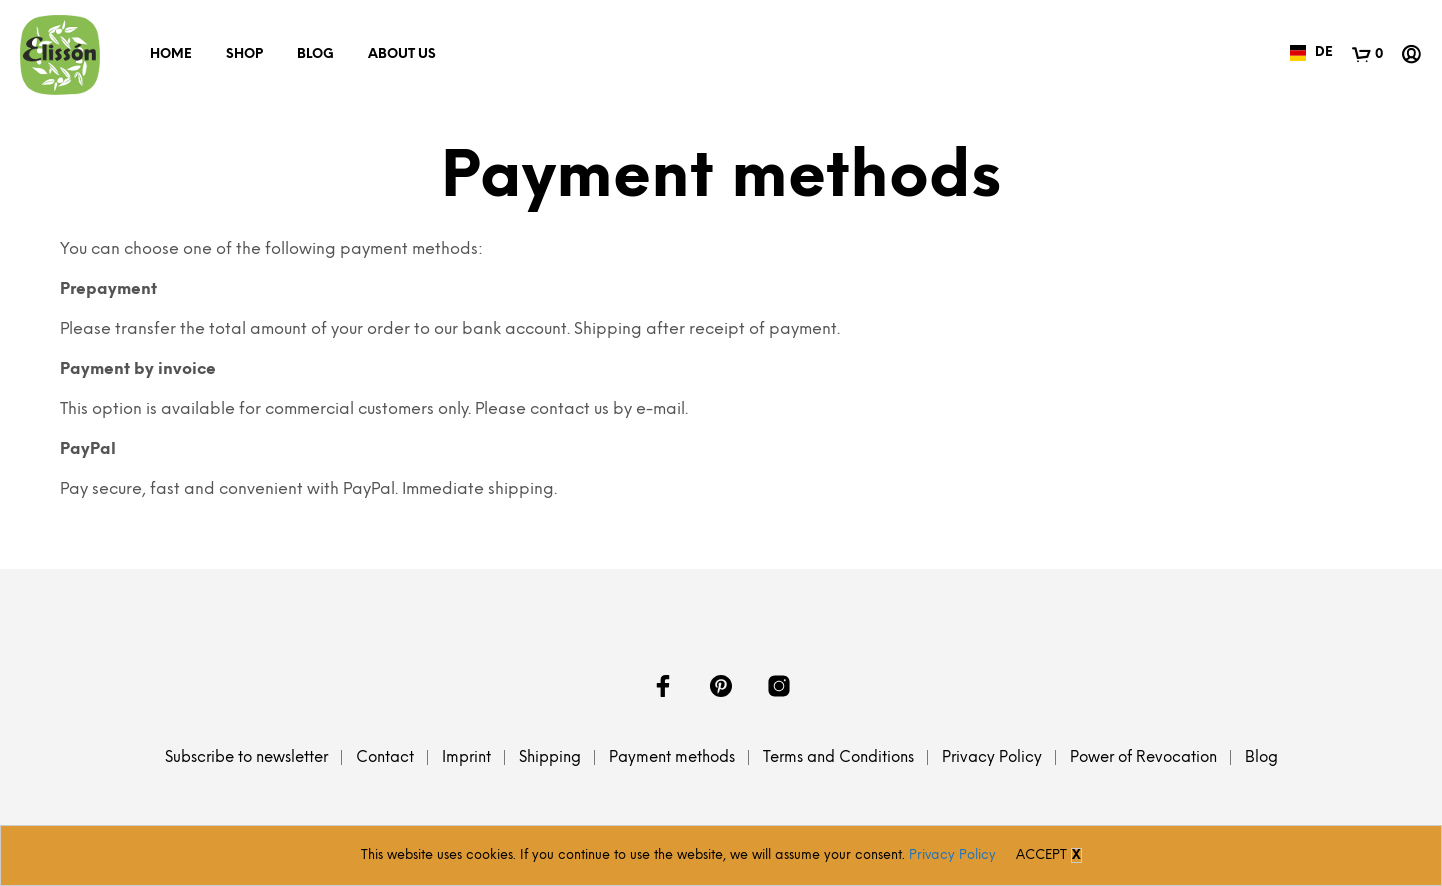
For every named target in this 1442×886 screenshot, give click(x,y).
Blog (315, 54)
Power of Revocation (1143, 758)
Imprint (466, 758)
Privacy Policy (992, 758)
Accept (1041, 855)
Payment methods (672, 758)
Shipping (550, 758)
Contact (385, 758)
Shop (244, 54)
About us (402, 54)
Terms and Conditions (838, 758)
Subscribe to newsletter (246, 758)
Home (171, 54)
